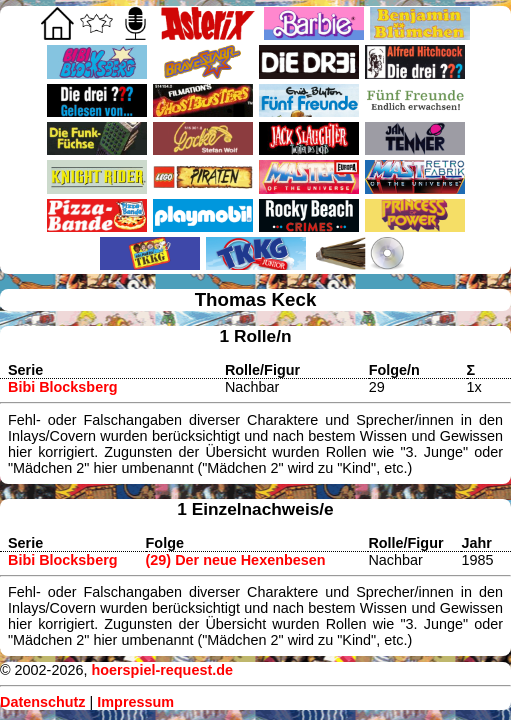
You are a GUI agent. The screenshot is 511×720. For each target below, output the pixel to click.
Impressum (135, 702)
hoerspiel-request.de (162, 670)
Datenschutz (43, 702)
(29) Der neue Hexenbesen (236, 560)
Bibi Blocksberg (63, 387)
